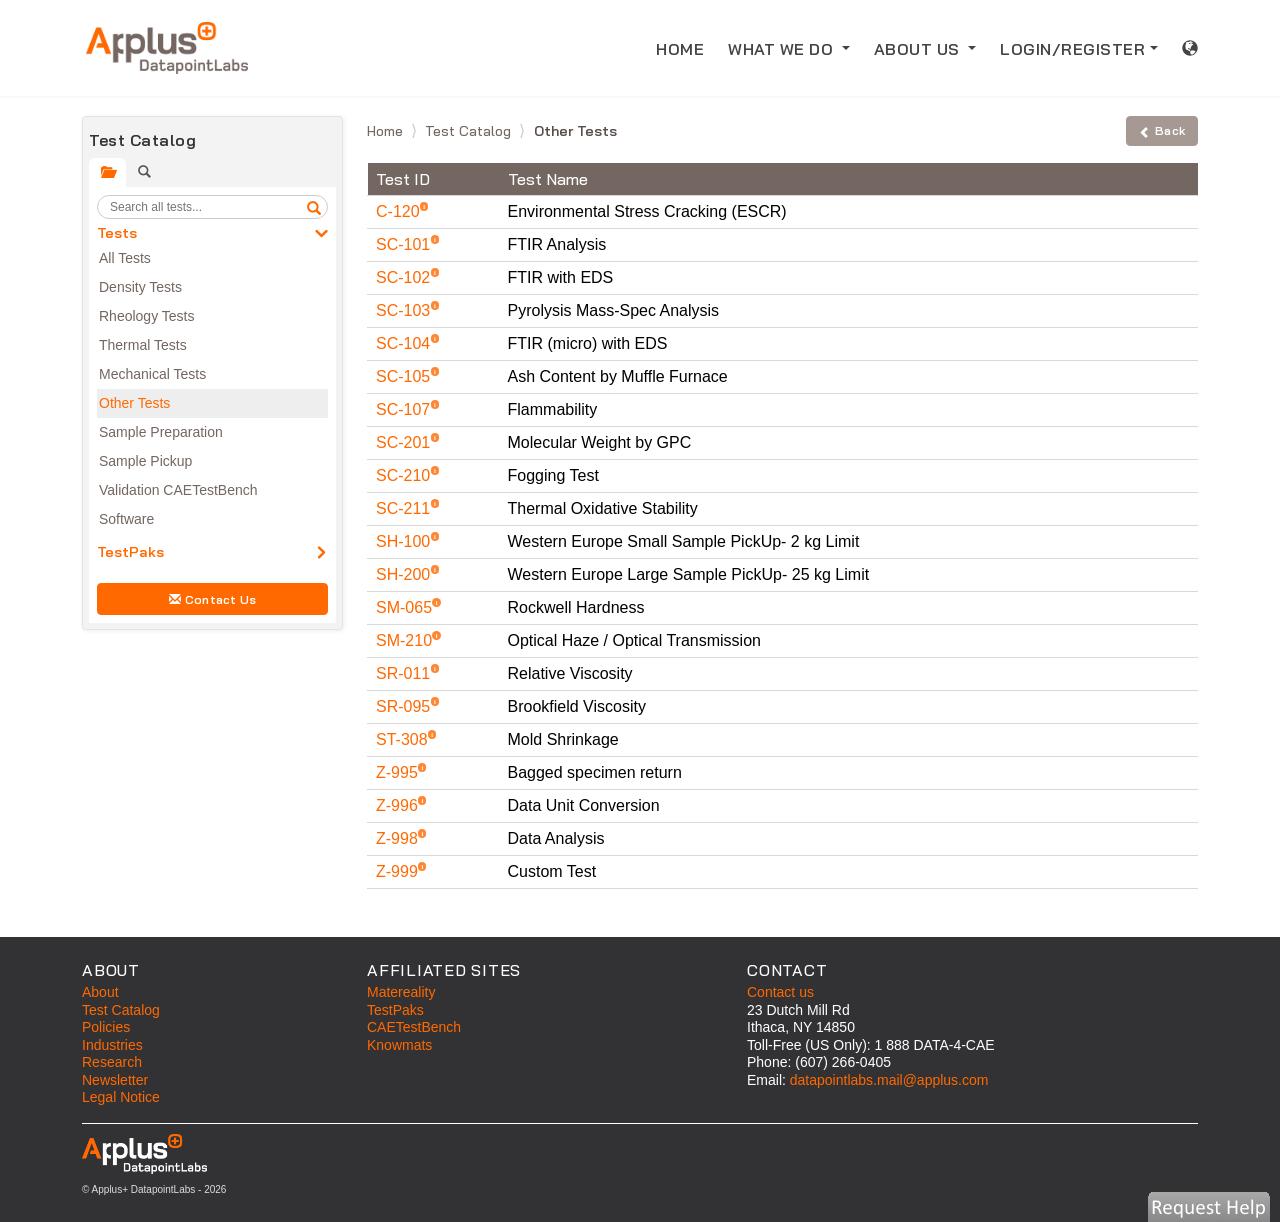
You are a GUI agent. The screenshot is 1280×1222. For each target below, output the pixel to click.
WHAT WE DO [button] (783, 49)
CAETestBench (414, 1027)
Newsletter (115, 1080)
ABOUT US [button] (919, 49)
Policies (106, 1027)
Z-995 (399, 772)
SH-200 (405, 574)
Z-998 (399, 838)
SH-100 (405, 541)
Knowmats (399, 1045)
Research (112, 1062)
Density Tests (140, 287)
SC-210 (405, 475)
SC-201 (405, 442)
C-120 (400, 211)
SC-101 (405, 244)
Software (126, 519)
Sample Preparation (161, 432)
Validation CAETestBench (178, 490)
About (100, 992)
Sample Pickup (145, 461)
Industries (112, 1045)
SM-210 (406, 640)
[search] (314, 207)
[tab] (107, 172)
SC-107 (405, 409)
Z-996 (399, 805)
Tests (117, 233)
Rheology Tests (146, 316)
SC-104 (405, 343)
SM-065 (406, 607)
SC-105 (405, 376)
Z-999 (399, 871)
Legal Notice (121, 1097)
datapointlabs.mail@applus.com (889, 1080)
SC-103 (405, 310)
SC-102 (405, 277)
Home (387, 131)
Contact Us (213, 599)
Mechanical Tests (152, 374)
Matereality (401, 992)
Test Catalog (470, 131)
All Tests (125, 258)
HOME (686, 47)
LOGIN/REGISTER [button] (1072, 49)
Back (1162, 130)
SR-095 (405, 706)
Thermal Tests (143, 345)
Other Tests (134, 403)
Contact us (780, 992)
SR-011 (405, 673)
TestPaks (130, 552)
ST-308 (404, 739)
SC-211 (405, 508)
